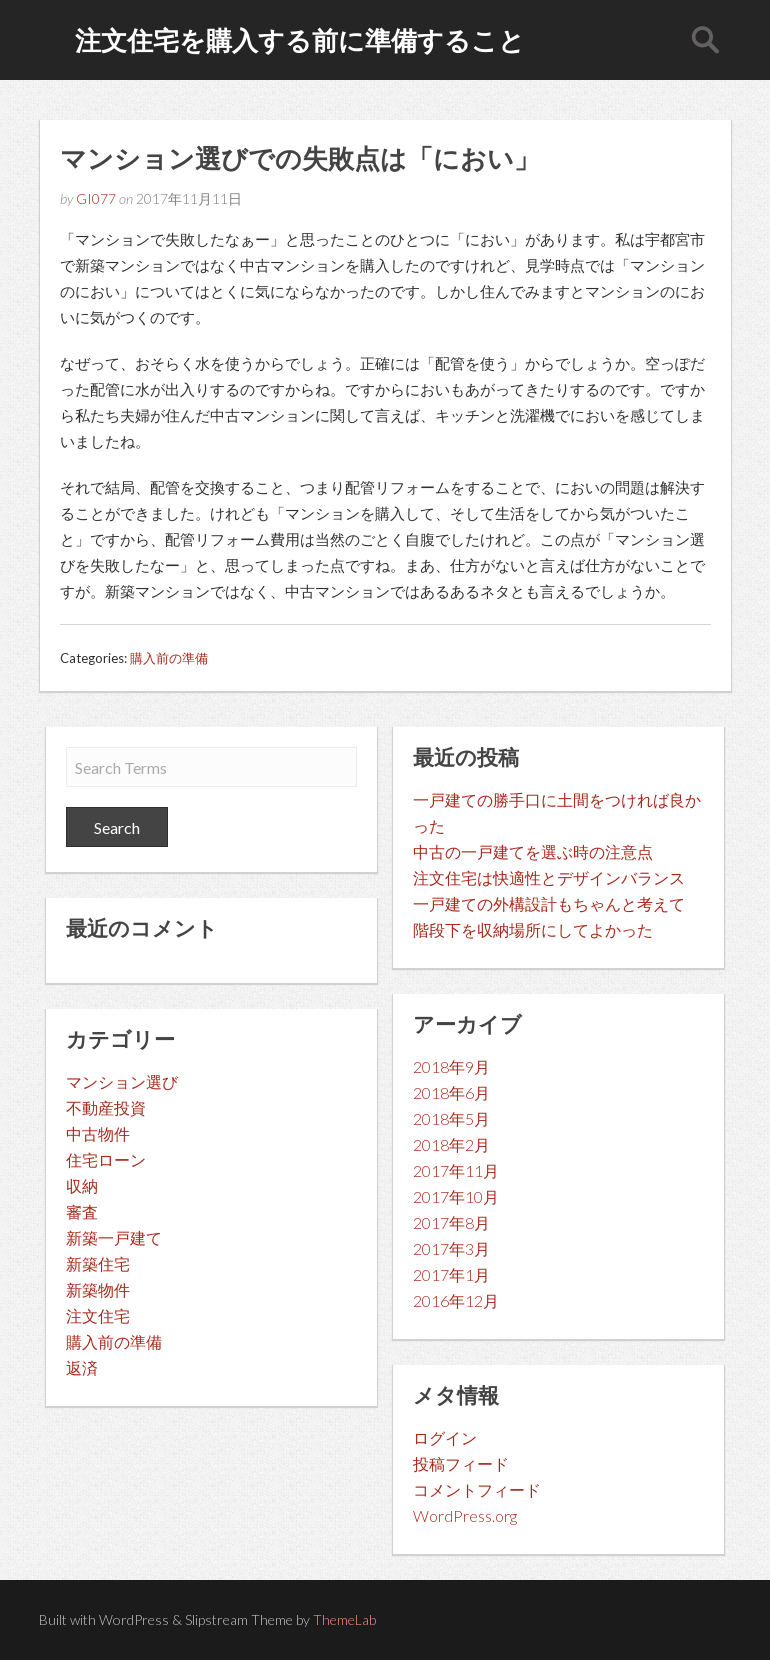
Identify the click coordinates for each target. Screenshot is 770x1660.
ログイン (445, 1437)
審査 (82, 1211)
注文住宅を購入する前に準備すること (300, 40)
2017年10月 (456, 1196)
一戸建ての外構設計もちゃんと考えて (549, 903)
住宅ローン (106, 1159)
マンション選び (122, 1081)
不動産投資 (106, 1107)
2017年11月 (456, 1170)
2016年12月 (456, 1300)
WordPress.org (465, 1515)
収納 (82, 1185)
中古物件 (98, 1133)
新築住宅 (98, 1263)
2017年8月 (451, 1222)
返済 (82, 1367)
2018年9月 (451, 1066)
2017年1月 (451, 1274)
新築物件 (98, 1289)
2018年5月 (451, 1118)
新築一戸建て (114, 1237)
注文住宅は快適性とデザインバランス (549, 877)
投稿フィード (461, 1463)
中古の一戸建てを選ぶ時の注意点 (533, 851)
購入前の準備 (169, 658)
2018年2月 (451, 1144)
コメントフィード (477, 1489)
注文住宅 (98, 1315)
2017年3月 (451, 1248)
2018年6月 (451, 1092)
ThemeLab (344, 1619)
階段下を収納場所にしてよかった (533, 929)
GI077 (96, 198)
